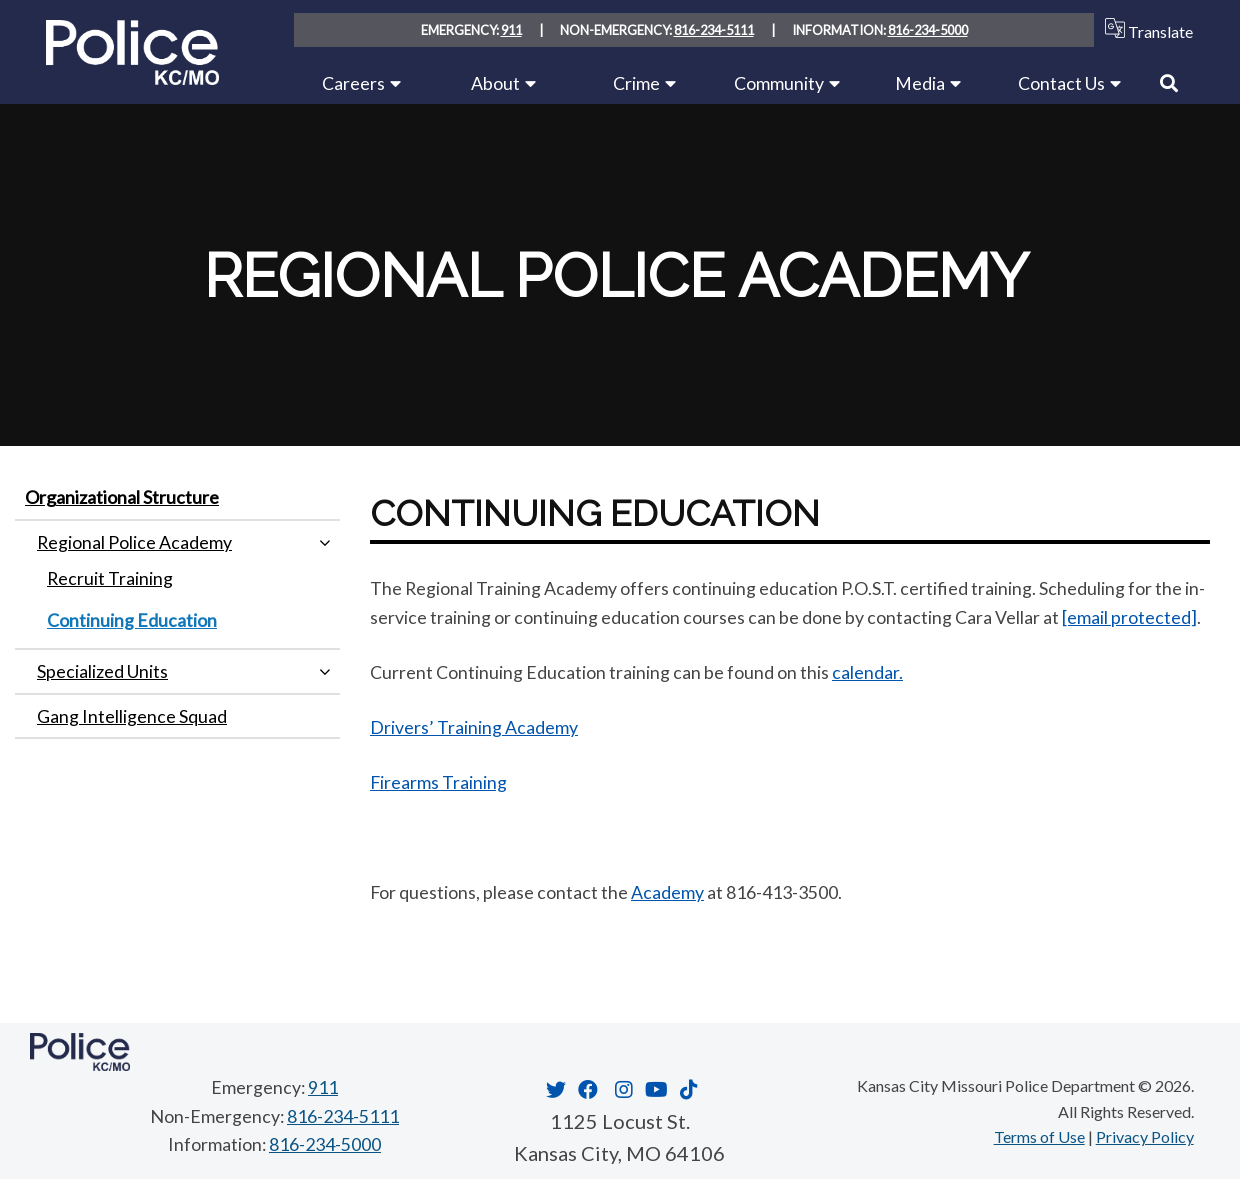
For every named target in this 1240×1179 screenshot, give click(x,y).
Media (920, 83)
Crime (636, 83)
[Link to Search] (1169, 83)
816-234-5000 (928, 30)
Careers (353, 83)
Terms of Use (1039, 1136)
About (495, 83)
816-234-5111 (714, 30)
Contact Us (1061, 83)
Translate (1144, 29)
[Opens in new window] (553, 1089)
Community (779, 83)
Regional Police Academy (134, 542)
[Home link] (132, 77)
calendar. (867, 672)
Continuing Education (132, 620)
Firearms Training (438, 782)
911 (511, 30)
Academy (667, 892)
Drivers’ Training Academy (474, 727)
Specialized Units (102, 671)
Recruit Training (110, 578)
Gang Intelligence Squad (132, 716)
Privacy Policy (1145, 1136)
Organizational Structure (122, 497)
